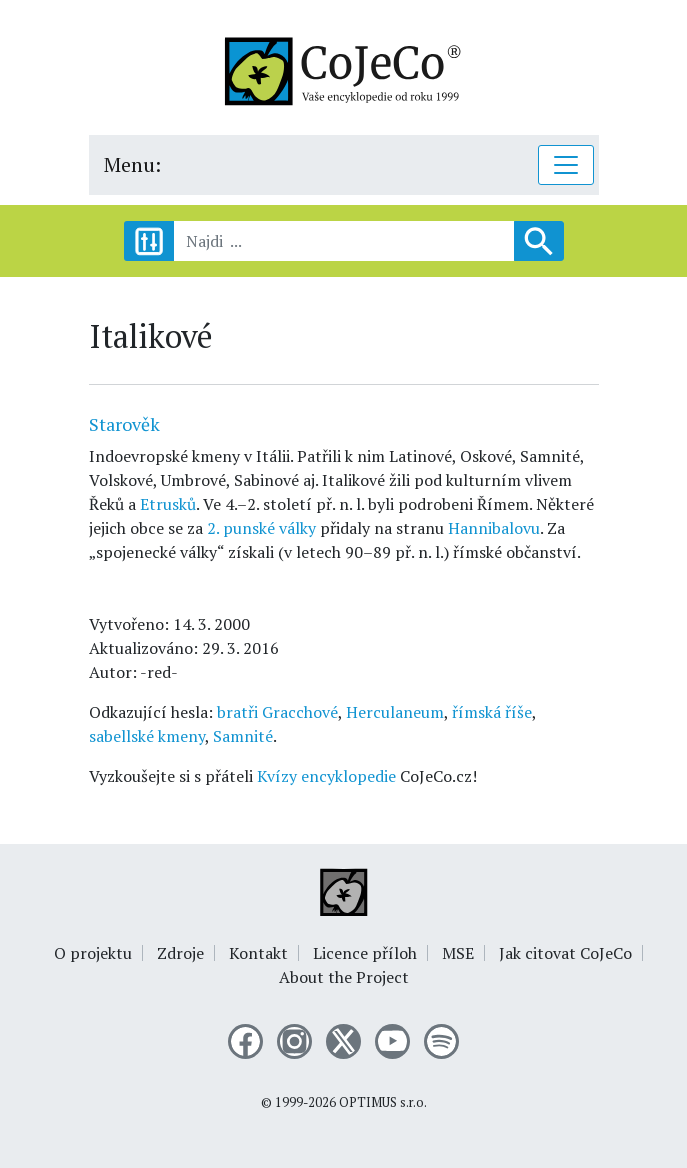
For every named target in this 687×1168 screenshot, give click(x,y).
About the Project (344, 977)
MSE (458, 953)
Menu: (132, 164)
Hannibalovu (494, 528)
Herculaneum (395, 712)
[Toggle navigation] (566, 165)
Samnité (243, 736)
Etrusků (168, 504)
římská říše (492, 712)
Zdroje (180, 953)
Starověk (124, 424)
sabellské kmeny (147, 736)
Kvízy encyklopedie (326, 776)
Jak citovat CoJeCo (565, 953)
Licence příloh (365, 953)
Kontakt (258, 953)
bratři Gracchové (277, 712)
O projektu (93, 953)
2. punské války (261, 528)
